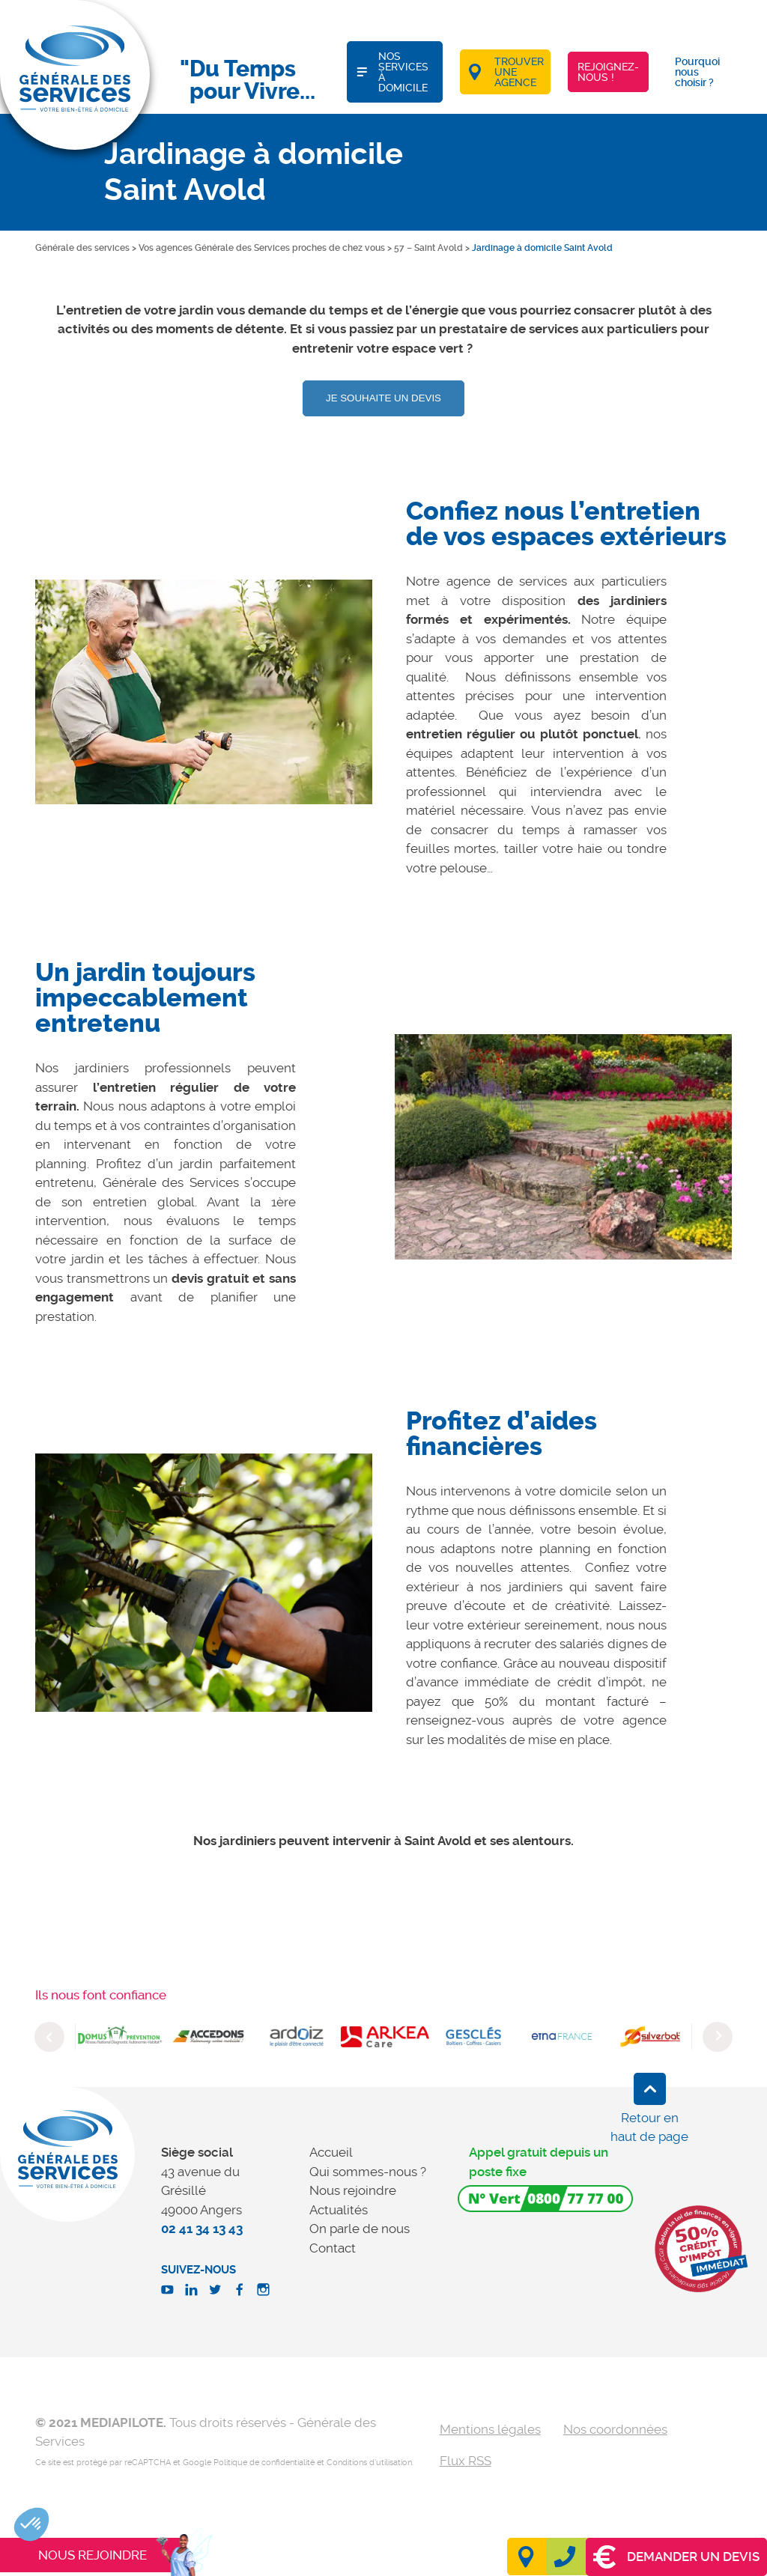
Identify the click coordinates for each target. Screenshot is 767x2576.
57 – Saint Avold (428, 248)
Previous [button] (49, 2037)
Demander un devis (676, 2557)
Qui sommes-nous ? (367, 2171)
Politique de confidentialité (264, 2462)
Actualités (338, 2209)
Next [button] (718, 2037)
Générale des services (82, 248)
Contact (332, 2248)
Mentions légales (490, 2429)
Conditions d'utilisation (369, 2462)
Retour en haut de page (649, 2127)
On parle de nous (359, 2228)
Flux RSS (465, 2460)
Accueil (331, 2152)
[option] (203, 692)
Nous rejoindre (352, 2190)
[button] (31, 2524)
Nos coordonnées (615, 2429)
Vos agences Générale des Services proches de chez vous (262, 248)
